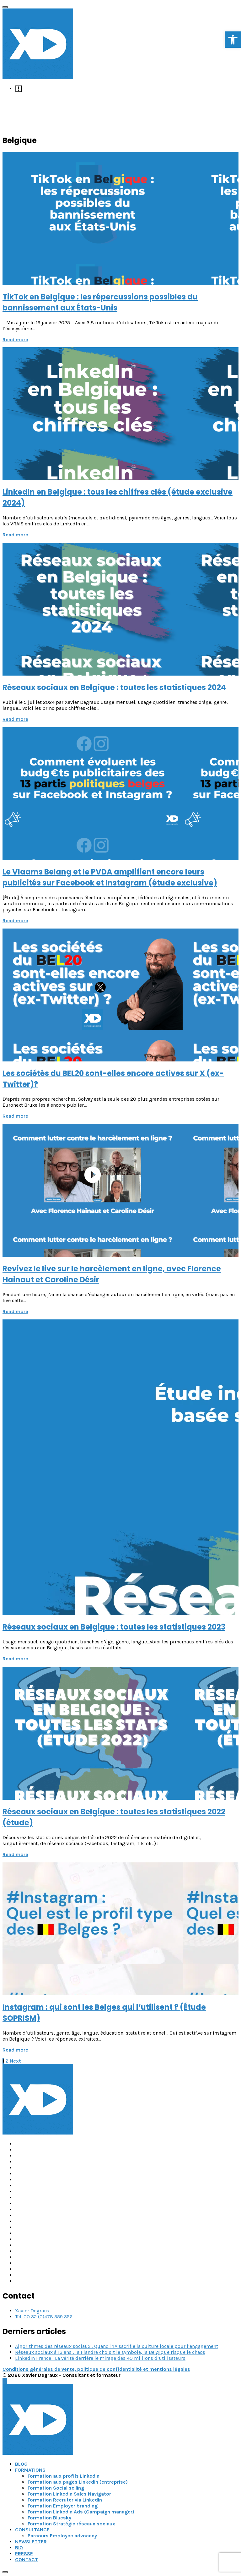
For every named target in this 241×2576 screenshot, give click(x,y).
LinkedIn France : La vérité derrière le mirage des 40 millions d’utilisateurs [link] (100, 2358)
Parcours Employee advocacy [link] (62, 2536)
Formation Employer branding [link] (63, 2506)
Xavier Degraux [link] (32, 2311)
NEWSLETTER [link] (31, 2542)
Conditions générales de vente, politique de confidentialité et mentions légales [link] (96, 2369)
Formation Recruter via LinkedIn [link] (65, 2500)
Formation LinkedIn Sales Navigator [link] (69, 2494)
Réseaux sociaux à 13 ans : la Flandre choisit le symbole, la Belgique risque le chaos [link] (110, 2352)
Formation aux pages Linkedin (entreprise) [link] (78, 2482)
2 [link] (6, 2061)
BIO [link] (19, 2548)
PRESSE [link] (24, 2554)
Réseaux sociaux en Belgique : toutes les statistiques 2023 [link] (114, 1627)
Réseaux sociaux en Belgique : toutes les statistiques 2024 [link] (114, 687)
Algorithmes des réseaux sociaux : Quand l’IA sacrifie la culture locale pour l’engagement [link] (116, 2346)
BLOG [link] (21, 2464)
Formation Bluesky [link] (49, 2518)
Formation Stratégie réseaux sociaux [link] (71, 2524)
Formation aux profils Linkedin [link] (63, 2476)
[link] (233, 39)
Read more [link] (15, 340)
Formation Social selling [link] (56, 2488)
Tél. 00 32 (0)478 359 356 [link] (43, 2317)
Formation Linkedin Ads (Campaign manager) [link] (81, 2512)
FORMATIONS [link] (30, 2470)
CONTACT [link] (26, 2559)
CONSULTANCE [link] (32, 2530)
